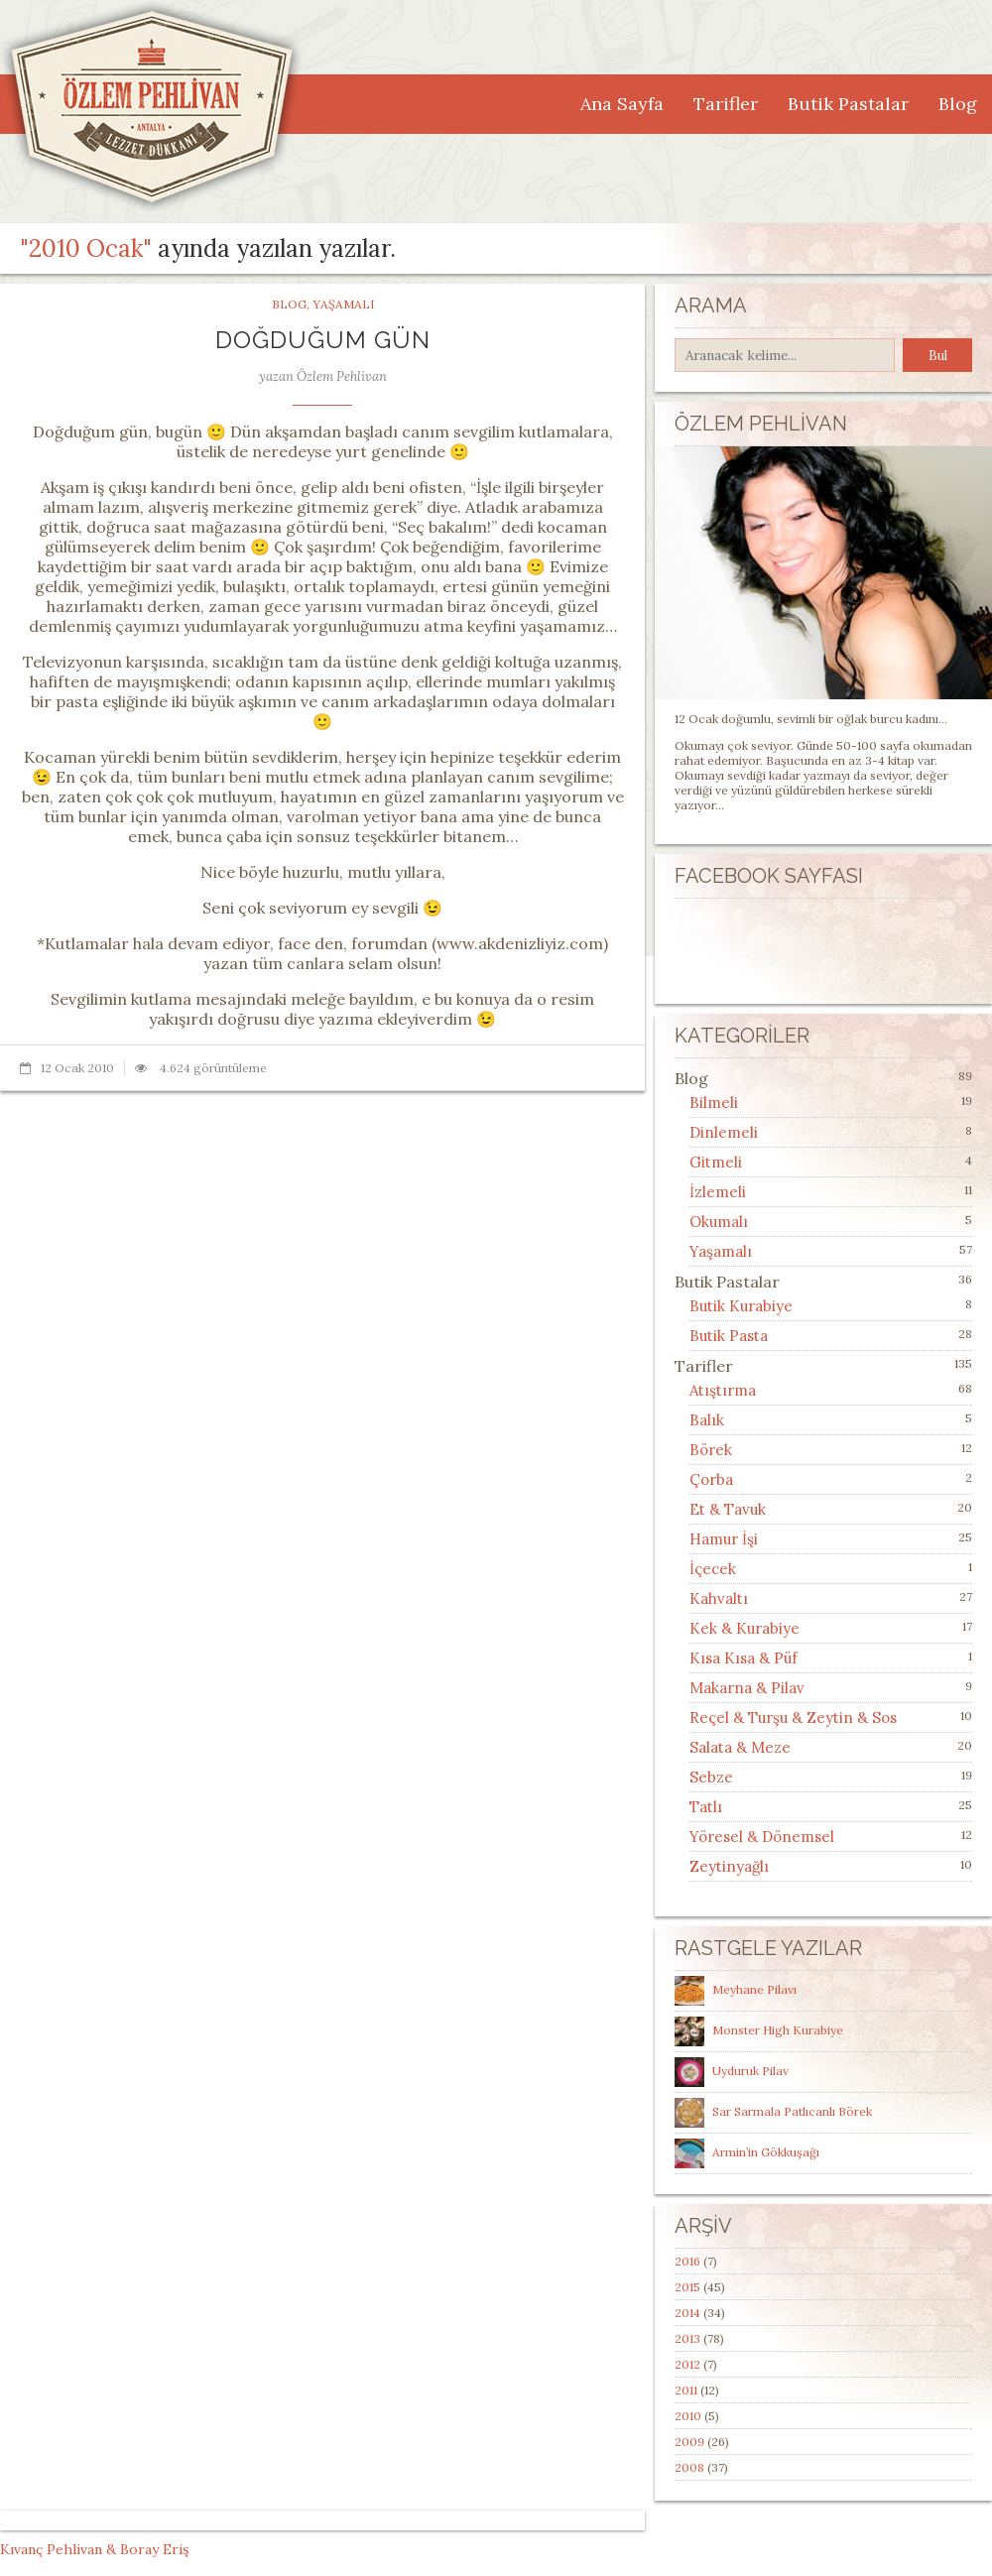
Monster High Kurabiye (777, 2030)
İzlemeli (717, 1191)
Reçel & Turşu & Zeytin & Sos (793, 1717)
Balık (706, 1420)
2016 (687, 2261)
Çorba (711, 1479)
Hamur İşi (723, 1539)
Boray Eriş (154, 2549)
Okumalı (718, 1221)
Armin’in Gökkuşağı (765, 2152)
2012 (687, 2364)
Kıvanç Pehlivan (51, 2549)
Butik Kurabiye (741, 1305)
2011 (686, 2390)
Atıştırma (722, 1390)
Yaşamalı (343, 304)
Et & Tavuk (727, 1509)
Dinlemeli (723, 1132)
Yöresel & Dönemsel (761, 1836)
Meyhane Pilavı (754, 1989)
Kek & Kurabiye (744, 1628)
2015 (687, 2286)
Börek (710, 1449)
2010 (688, 2415)
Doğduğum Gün (323, 339)
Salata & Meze (740, 1747)
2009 (689, 2441)
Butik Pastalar (848, 103)
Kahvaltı (718, 1598)
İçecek (712, 1568)
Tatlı (705, 1806)
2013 (687, 2338)
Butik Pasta (728, 1335)
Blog (957, 103)
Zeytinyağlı (729, 1866)
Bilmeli (713, 1102)
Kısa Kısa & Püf (743, 1658)
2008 (689, 2467)
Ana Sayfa (622, 103)
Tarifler (725, 103)
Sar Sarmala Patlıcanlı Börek (792, 2111)
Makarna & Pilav (747, 1687)
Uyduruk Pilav (750, 2070)
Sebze (711, 1777)
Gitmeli (715, 1162)
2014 (687, 2312)
